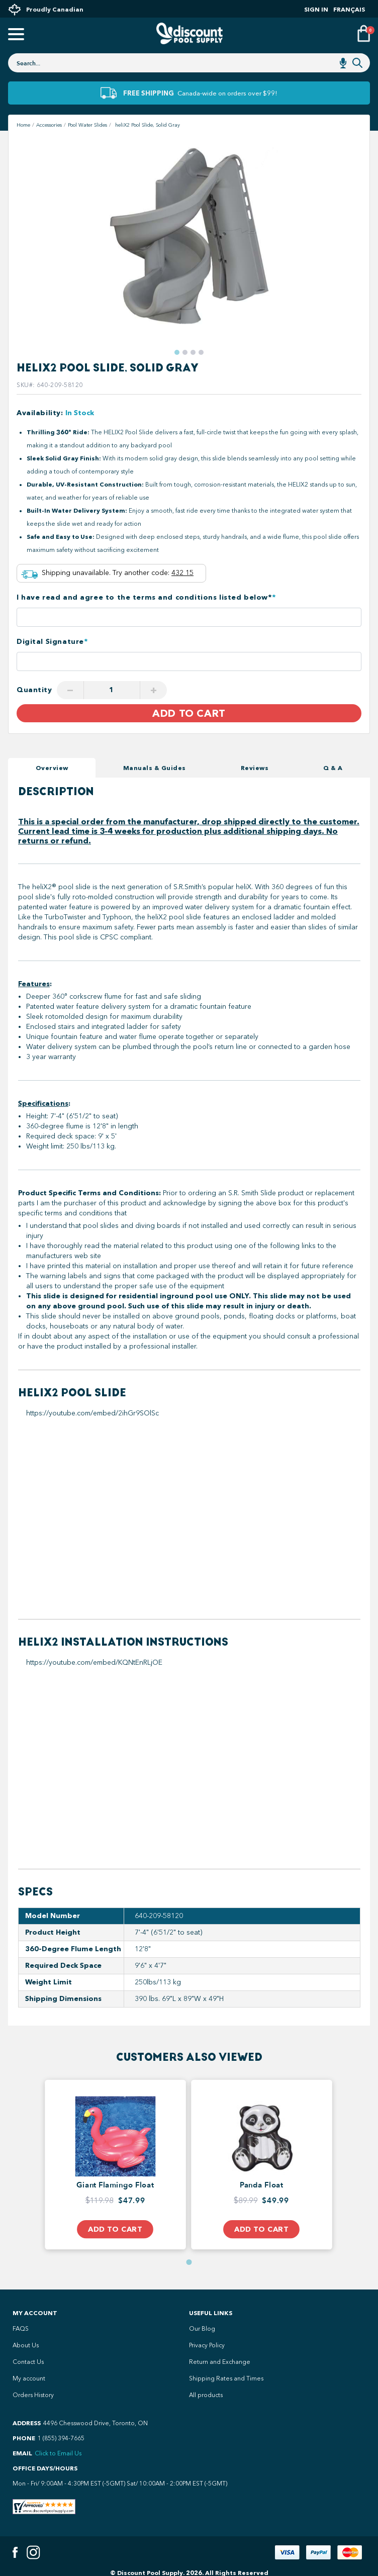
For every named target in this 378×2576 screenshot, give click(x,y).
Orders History (33, 2395)
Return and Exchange (219, 2361)
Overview (52, 768)
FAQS (21, 2328)
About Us (26, 2345)
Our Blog (202, 2328)
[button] (176, 352)
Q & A (333, 768)
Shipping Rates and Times (226, 2378)
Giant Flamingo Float (115, 2184)
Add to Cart (188, 713)
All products (206, 2395)
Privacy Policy (207, 2345)
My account (29, 2378)
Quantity (34, 690)
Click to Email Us (58, 2453)
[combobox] (189, 62)
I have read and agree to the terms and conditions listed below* (146, 597)
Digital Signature (52, 641)
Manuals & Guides (154, 768)
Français (349, 9)
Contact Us (28, 2361)
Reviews (255, 768)
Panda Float (261, 2184)
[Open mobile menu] (14, 35)
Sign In (316, 9)
